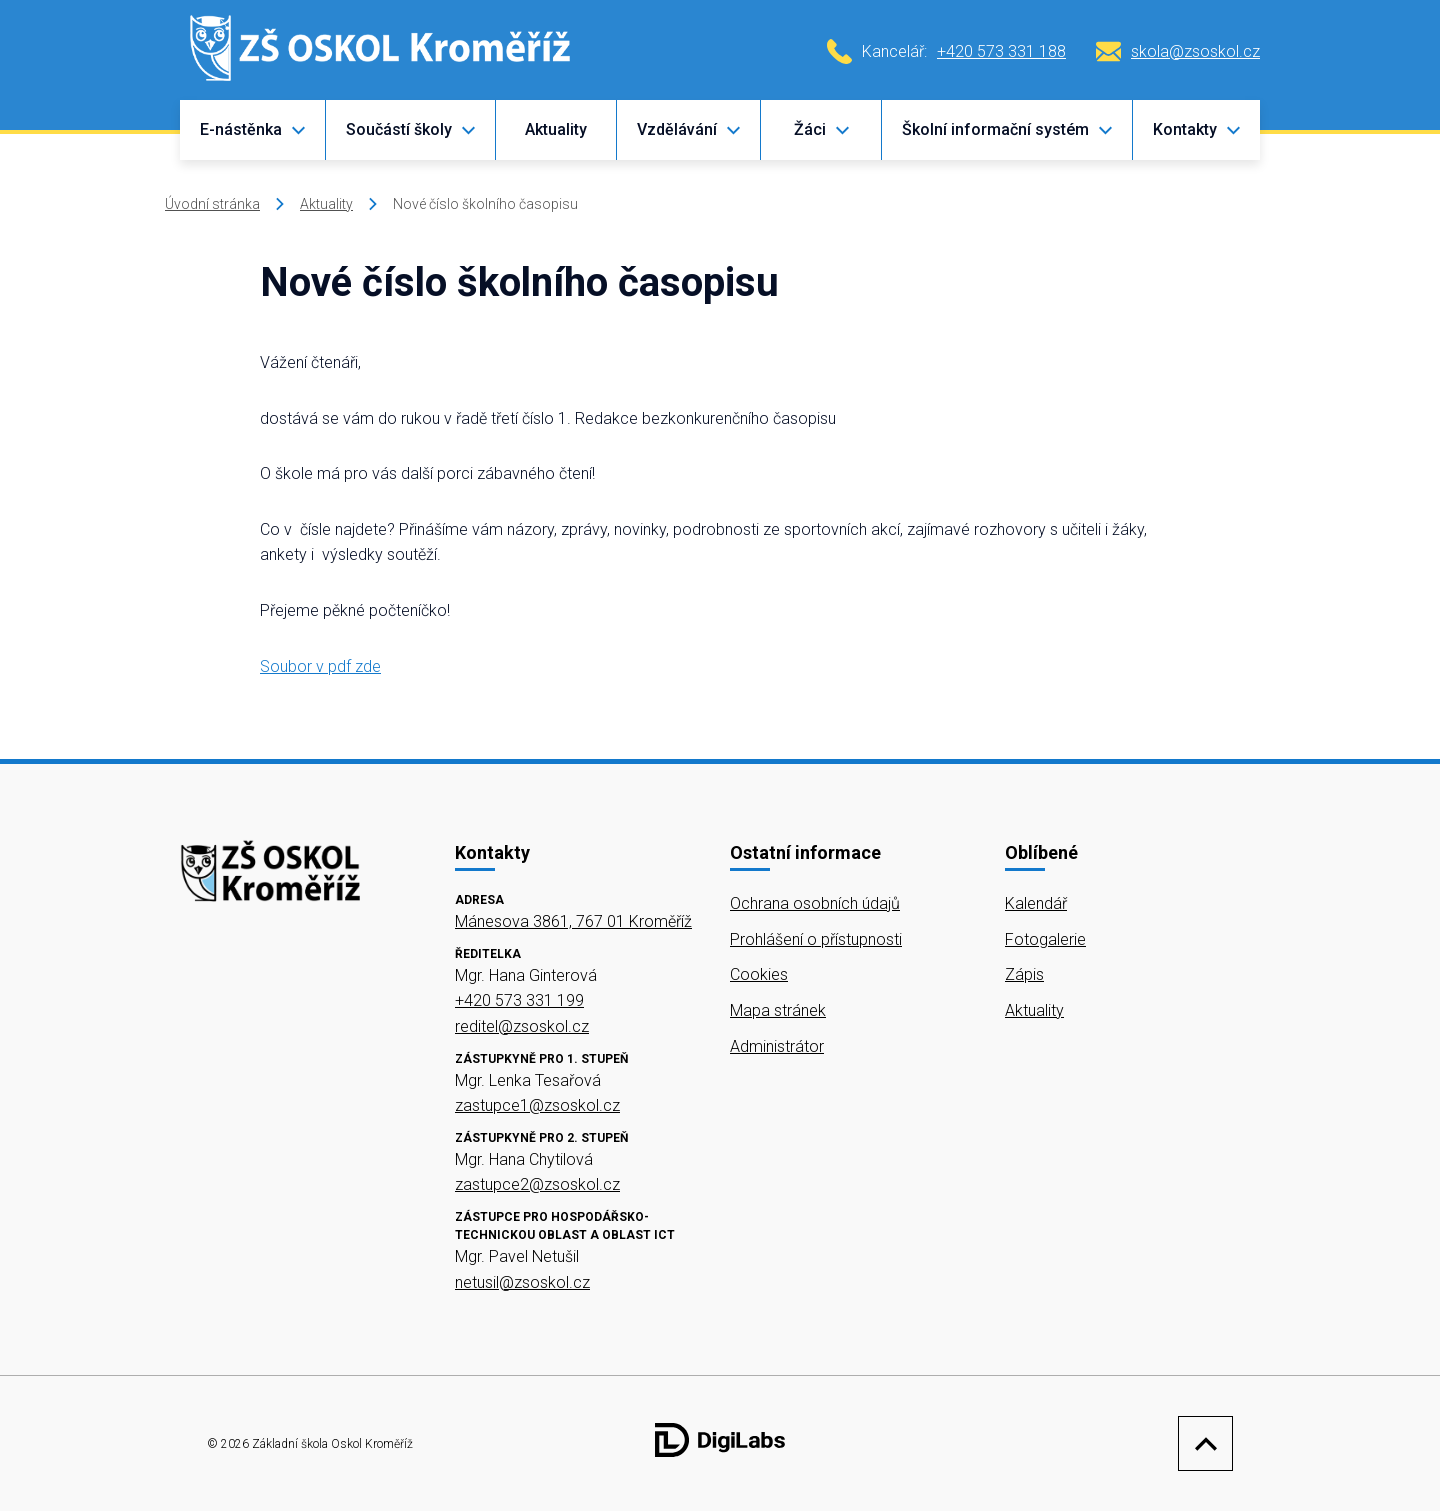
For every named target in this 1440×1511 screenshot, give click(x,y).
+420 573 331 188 (1001, 51)
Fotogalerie (1045, 939)
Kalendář (1036, 903)
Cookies (759, 974)
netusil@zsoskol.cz (522, 1282)
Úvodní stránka (212, 204)
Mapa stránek (778, 1010)
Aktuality (556, 129)
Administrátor (777, 1046)
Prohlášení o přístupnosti (816, 939)
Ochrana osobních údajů (815, 903)
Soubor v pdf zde (320, 666)
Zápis (1024, 974)
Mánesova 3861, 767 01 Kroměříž (573, 921)
